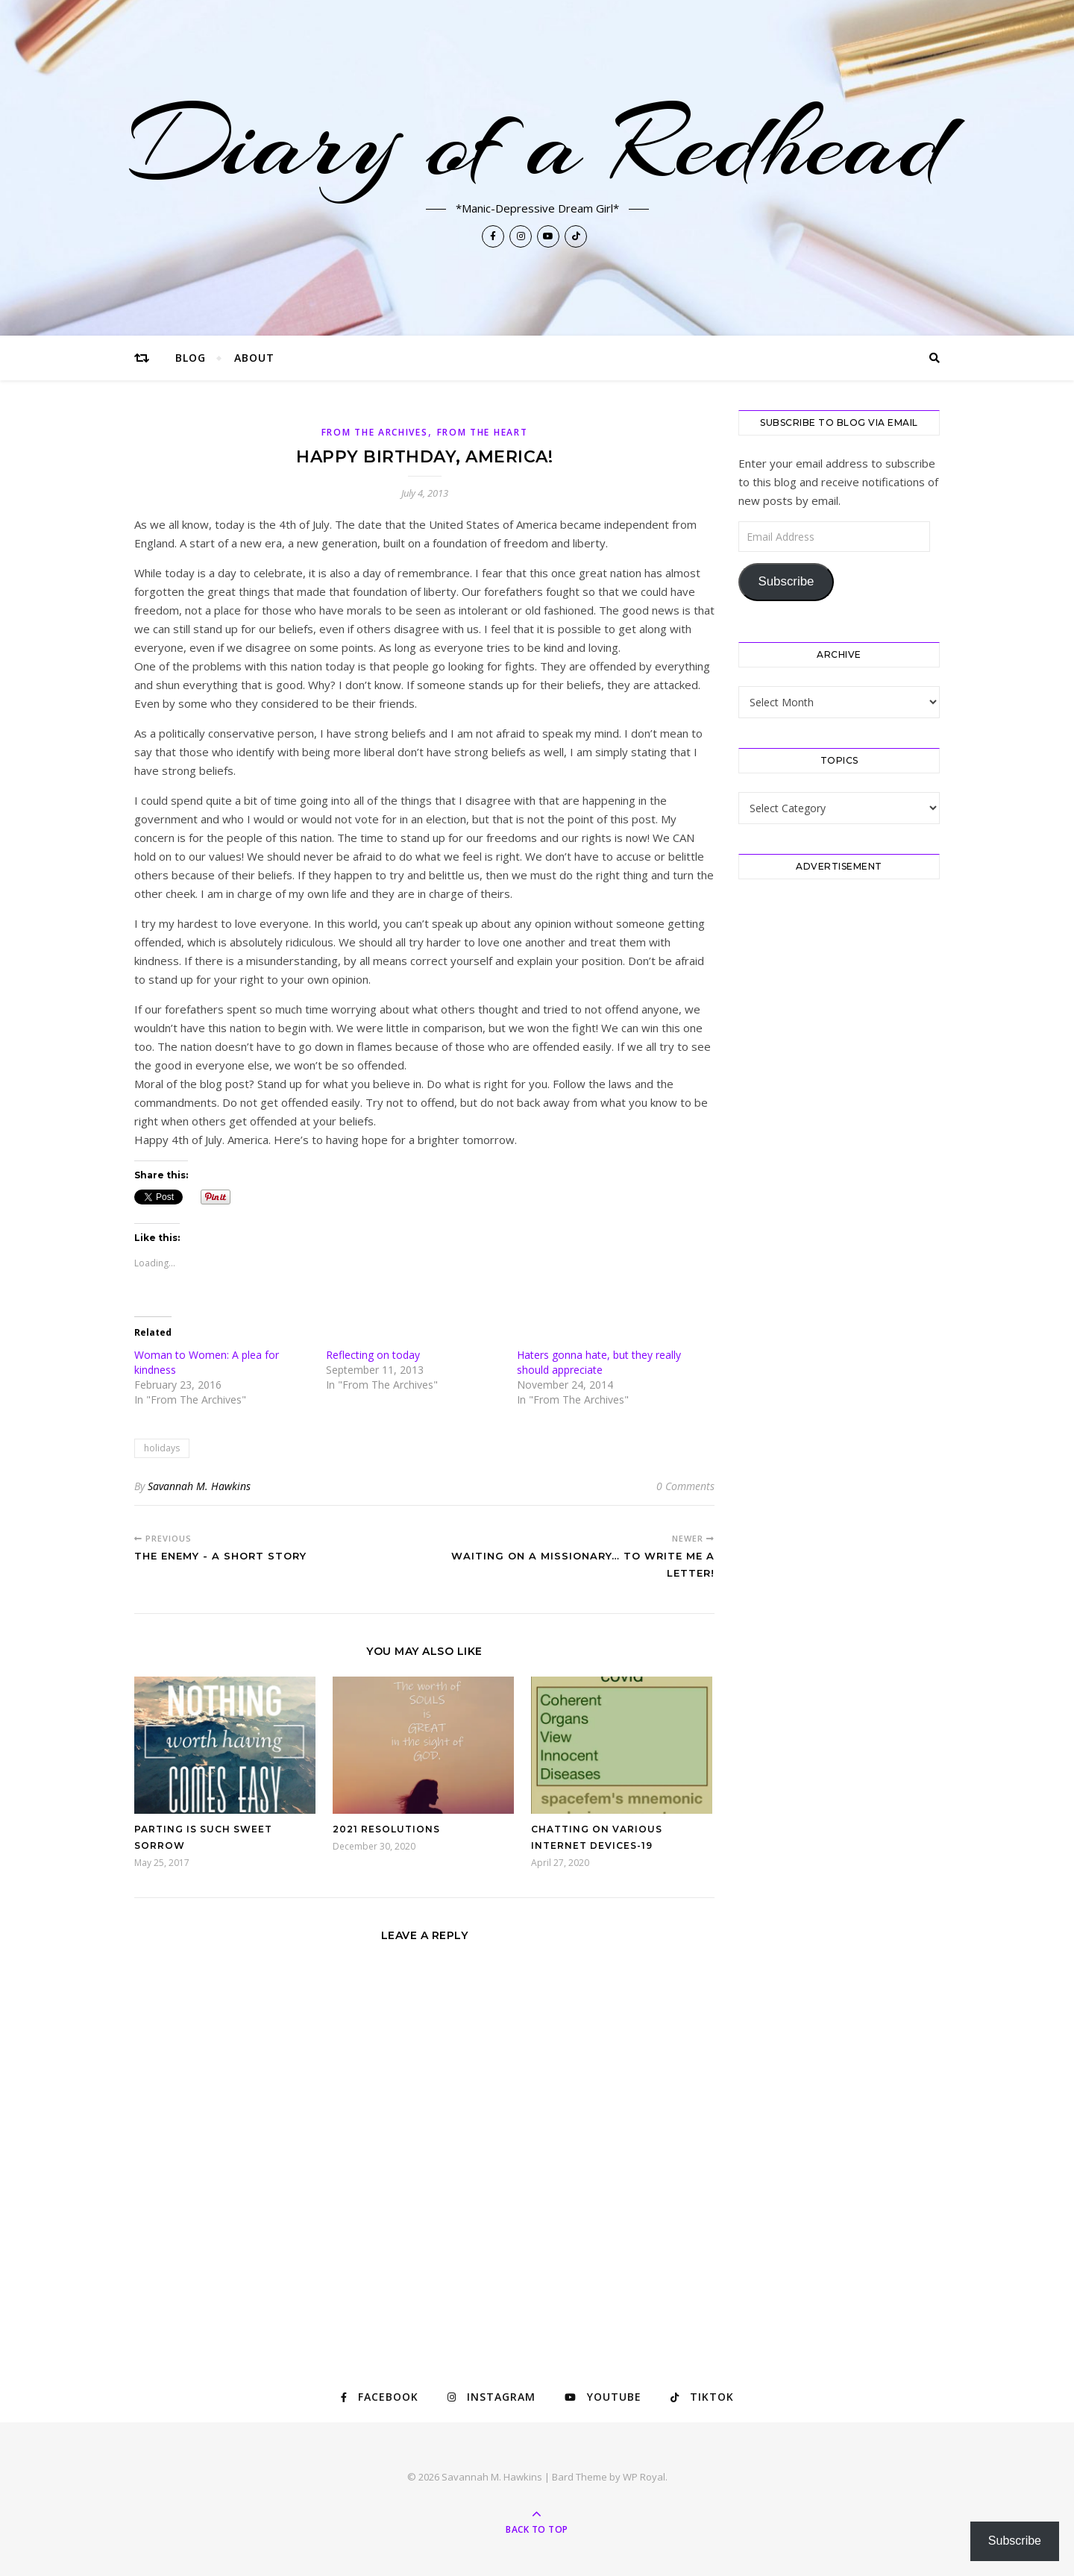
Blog (190, 358)
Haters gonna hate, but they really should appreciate (599, 1362)
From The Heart (482, 432)
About (254, 358)
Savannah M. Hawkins (199, 1486)
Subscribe (786, 581)
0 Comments (685, 1486)
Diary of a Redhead (537, 143)
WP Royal (644, 2477)
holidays (162, 1448)
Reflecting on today (373, 1355)
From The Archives (374, 432)
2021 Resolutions (386, 1829)
